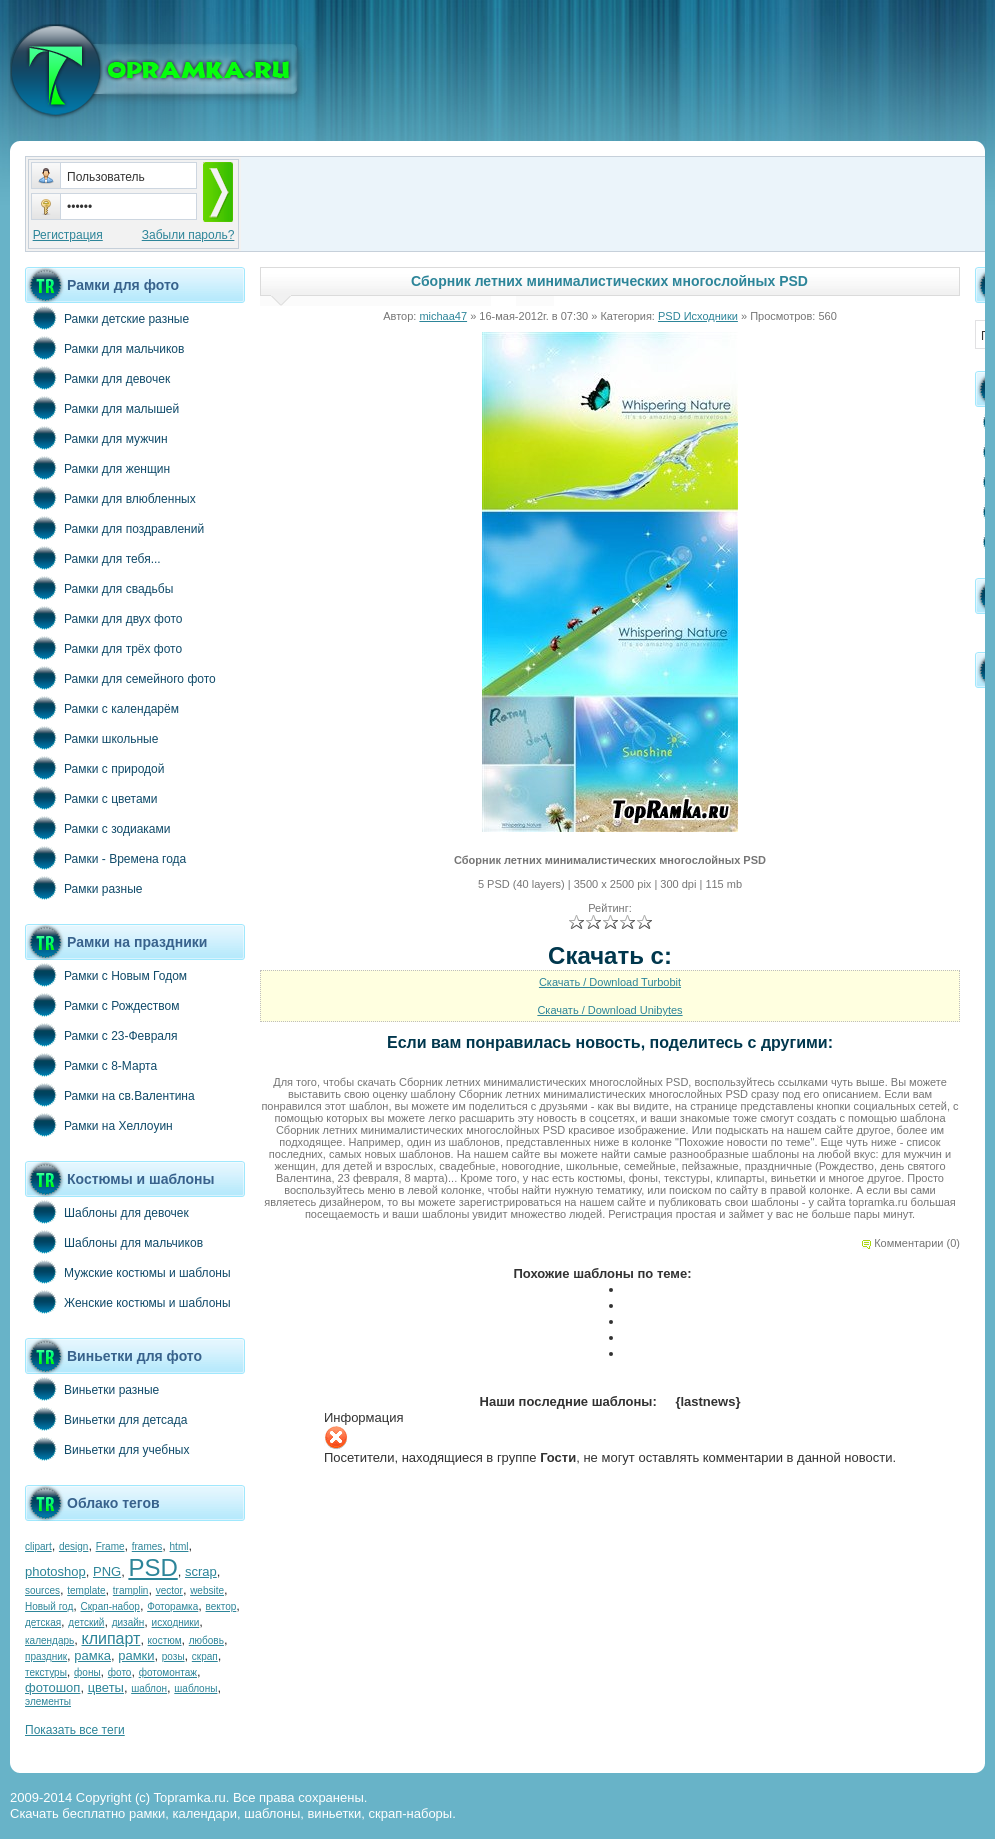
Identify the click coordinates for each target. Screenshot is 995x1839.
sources (42, 1590)
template (86, 1590)
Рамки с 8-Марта (91, 1065)
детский (86, 1622)
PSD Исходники (698, 316)
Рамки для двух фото (103, 618)
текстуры (46, 1672)
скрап (205, 1656)
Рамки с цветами (91, 798)
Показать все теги (75, 1730)
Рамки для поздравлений (114, 528)
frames (147, 1546)
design (73, 1546)
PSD (152, 1567)
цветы (106, 1687)
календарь (49, 1640)
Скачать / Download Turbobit (610, 982)
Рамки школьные (91, 738)
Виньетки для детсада (106, 1419)
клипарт (110, 1638)
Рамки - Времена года (105, 858)
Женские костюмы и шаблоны (128, 1302)
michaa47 (443, 316)
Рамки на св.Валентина (110, 1095)
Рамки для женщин (97, 468)
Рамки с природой (95, 768)
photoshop (55, 1571)
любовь (206, 1640)
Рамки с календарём (102, 708)
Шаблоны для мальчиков (114, 1242)
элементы (48, 1701)
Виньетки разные (92, 1389)
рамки (136, 1655)
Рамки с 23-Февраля (101, 1035)
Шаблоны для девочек (107, 1212)
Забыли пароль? (188, 235)
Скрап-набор (110, 1606)
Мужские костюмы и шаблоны (128, 1272)
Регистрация (68, 235)
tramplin (131, 1590)
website (207, 1590)
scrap (201, 1571)
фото (120, 1672)
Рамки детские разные (107, 318)
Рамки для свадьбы (99, 588)
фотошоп (52, 1687)
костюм (165, 1640)
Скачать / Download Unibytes (609, 1010)
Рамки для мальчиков (104, 348)
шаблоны (195, 1688)
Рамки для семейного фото (120, 678)
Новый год (49, 1606)
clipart (38, 1546)
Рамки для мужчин (96, 438)
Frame (110, 1546)
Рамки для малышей (102, 408)
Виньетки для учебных (107, 1449)
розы (173, 1656)
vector (169, 1590)
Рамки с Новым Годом (106, 975)
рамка (92, 1655)
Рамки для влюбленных (110, 498)
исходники (176, 1622)
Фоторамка (172, 1606)
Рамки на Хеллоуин (99, 1125)
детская (43, 1622)
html (179, 1546)
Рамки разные (83, 888)
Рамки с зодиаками (97, 828)
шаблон (149, 1688)
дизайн (128, 1622)
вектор (221, 1606)
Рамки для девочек (97, 378)
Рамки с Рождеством (102, 1005)
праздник (46, 1656)
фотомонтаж (168, 1672)
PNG (107, 1571)
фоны (87, 1672)
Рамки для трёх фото (103, 648)
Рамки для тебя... (93, 558)
